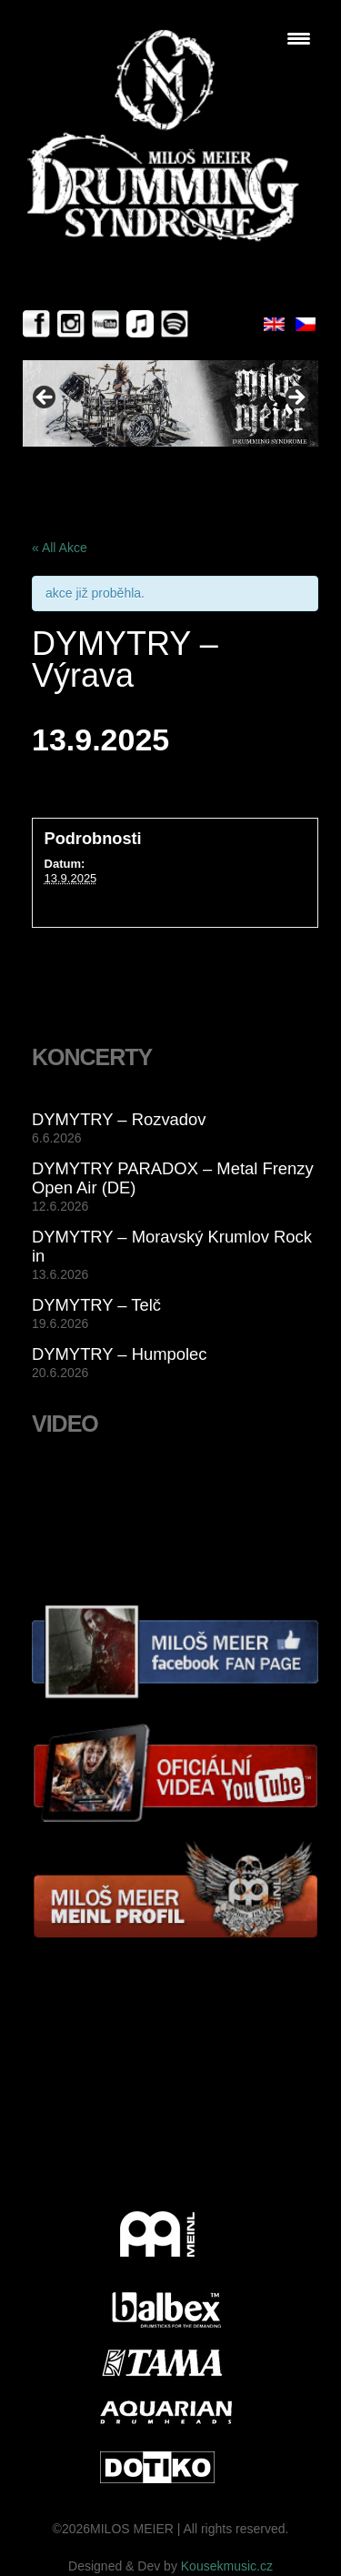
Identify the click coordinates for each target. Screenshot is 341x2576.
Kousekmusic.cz (227, 2566)
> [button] (295, 398)
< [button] (45, 398)
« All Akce (59, 547)
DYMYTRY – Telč (96, 1304)
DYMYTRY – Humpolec (119, 1353)
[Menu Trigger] (299, 39)
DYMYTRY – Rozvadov (119, 1119)
